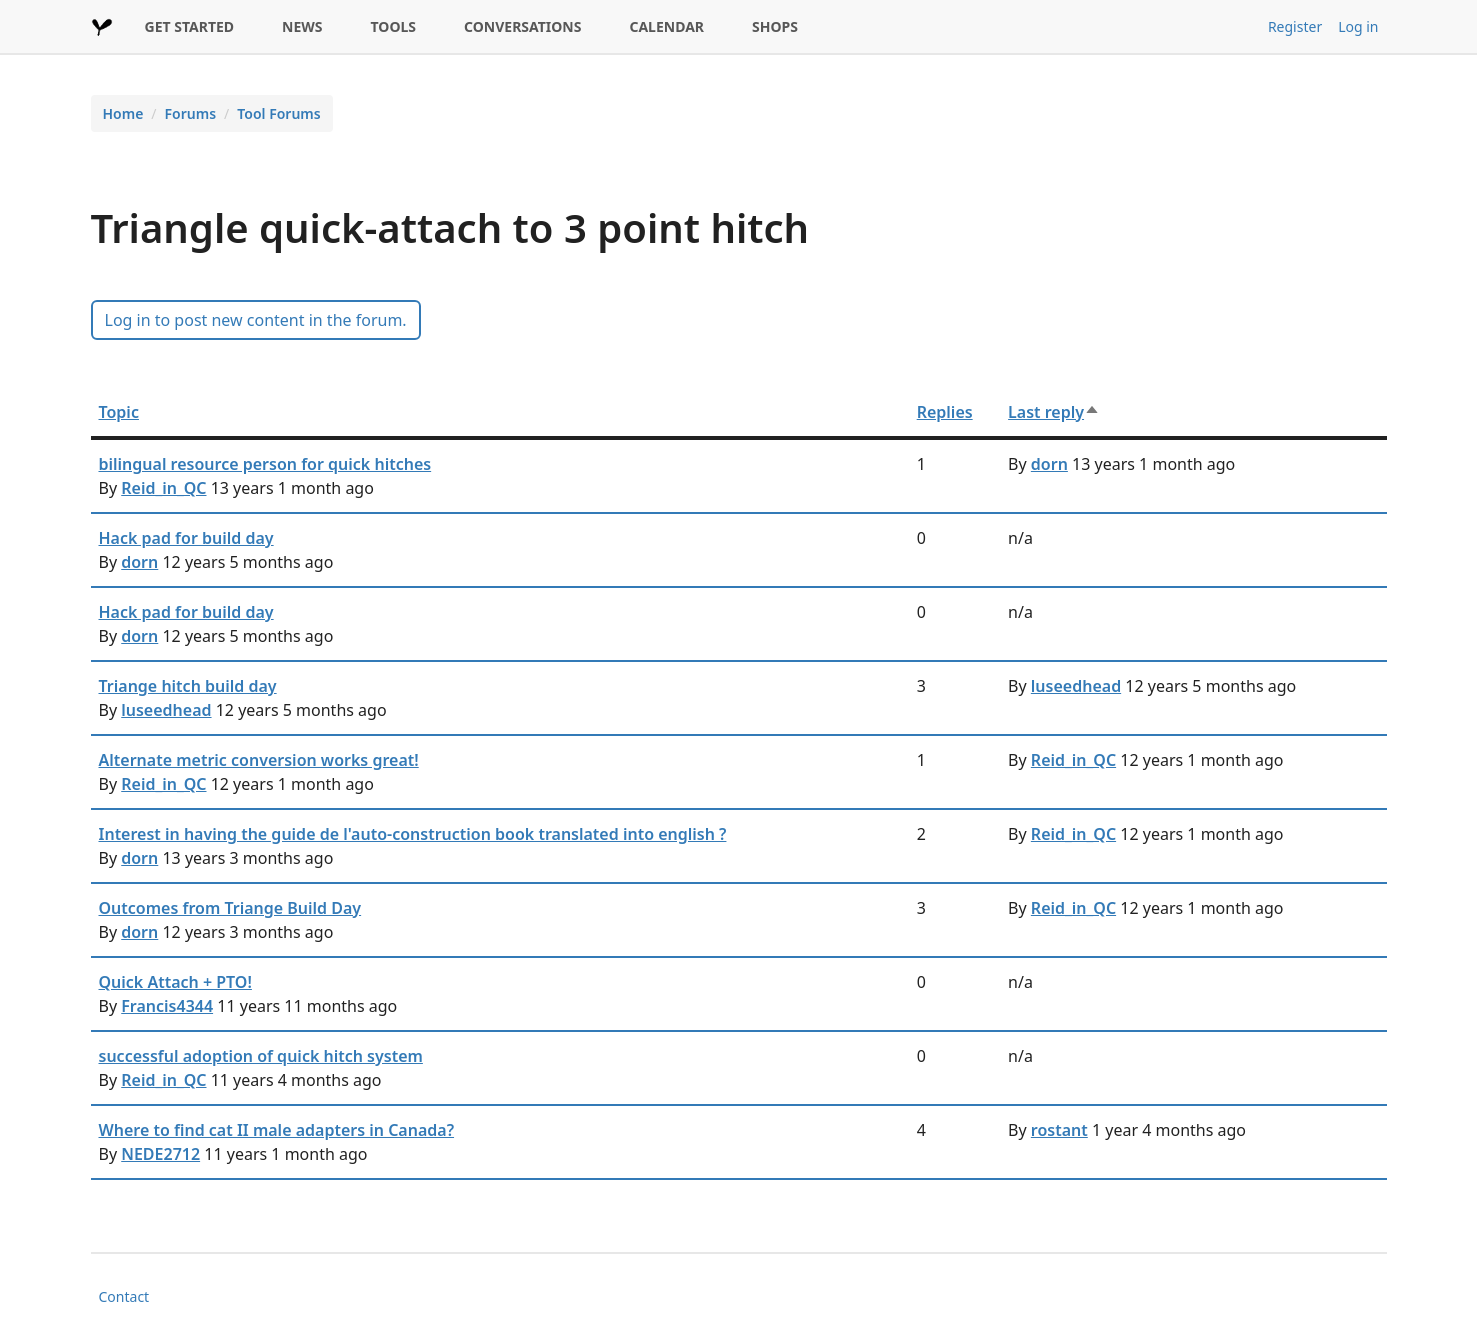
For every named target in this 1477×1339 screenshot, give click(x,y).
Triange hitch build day (188, 686)
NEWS (302, 26)
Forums (191, 113)
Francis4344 (167, 1006)
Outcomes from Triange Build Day (230, 908)
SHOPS (775, 26)
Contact (124, 1296)
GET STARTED (190, 26)
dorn (1049, 464)
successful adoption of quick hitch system (261, 1056)
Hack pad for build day (186, 538)
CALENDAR (666, 26)
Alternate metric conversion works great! (259, 760)
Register (1295, 26)
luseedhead (166, 710)
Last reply (1054, 412)
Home (123, 113)
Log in (1358, 26)
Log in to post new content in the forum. (256, 320)
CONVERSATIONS (522, 26)
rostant (1059, 1130)
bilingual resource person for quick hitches (265, 464)
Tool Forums (278, 113)
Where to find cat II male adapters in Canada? (277, 1130)
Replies (945, 412)
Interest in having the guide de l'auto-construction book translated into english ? (413, 834)
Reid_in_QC (163, 488)
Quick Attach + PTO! (175, 982)
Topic (119, 412)
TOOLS (394, 26)
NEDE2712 (160, 1154)
